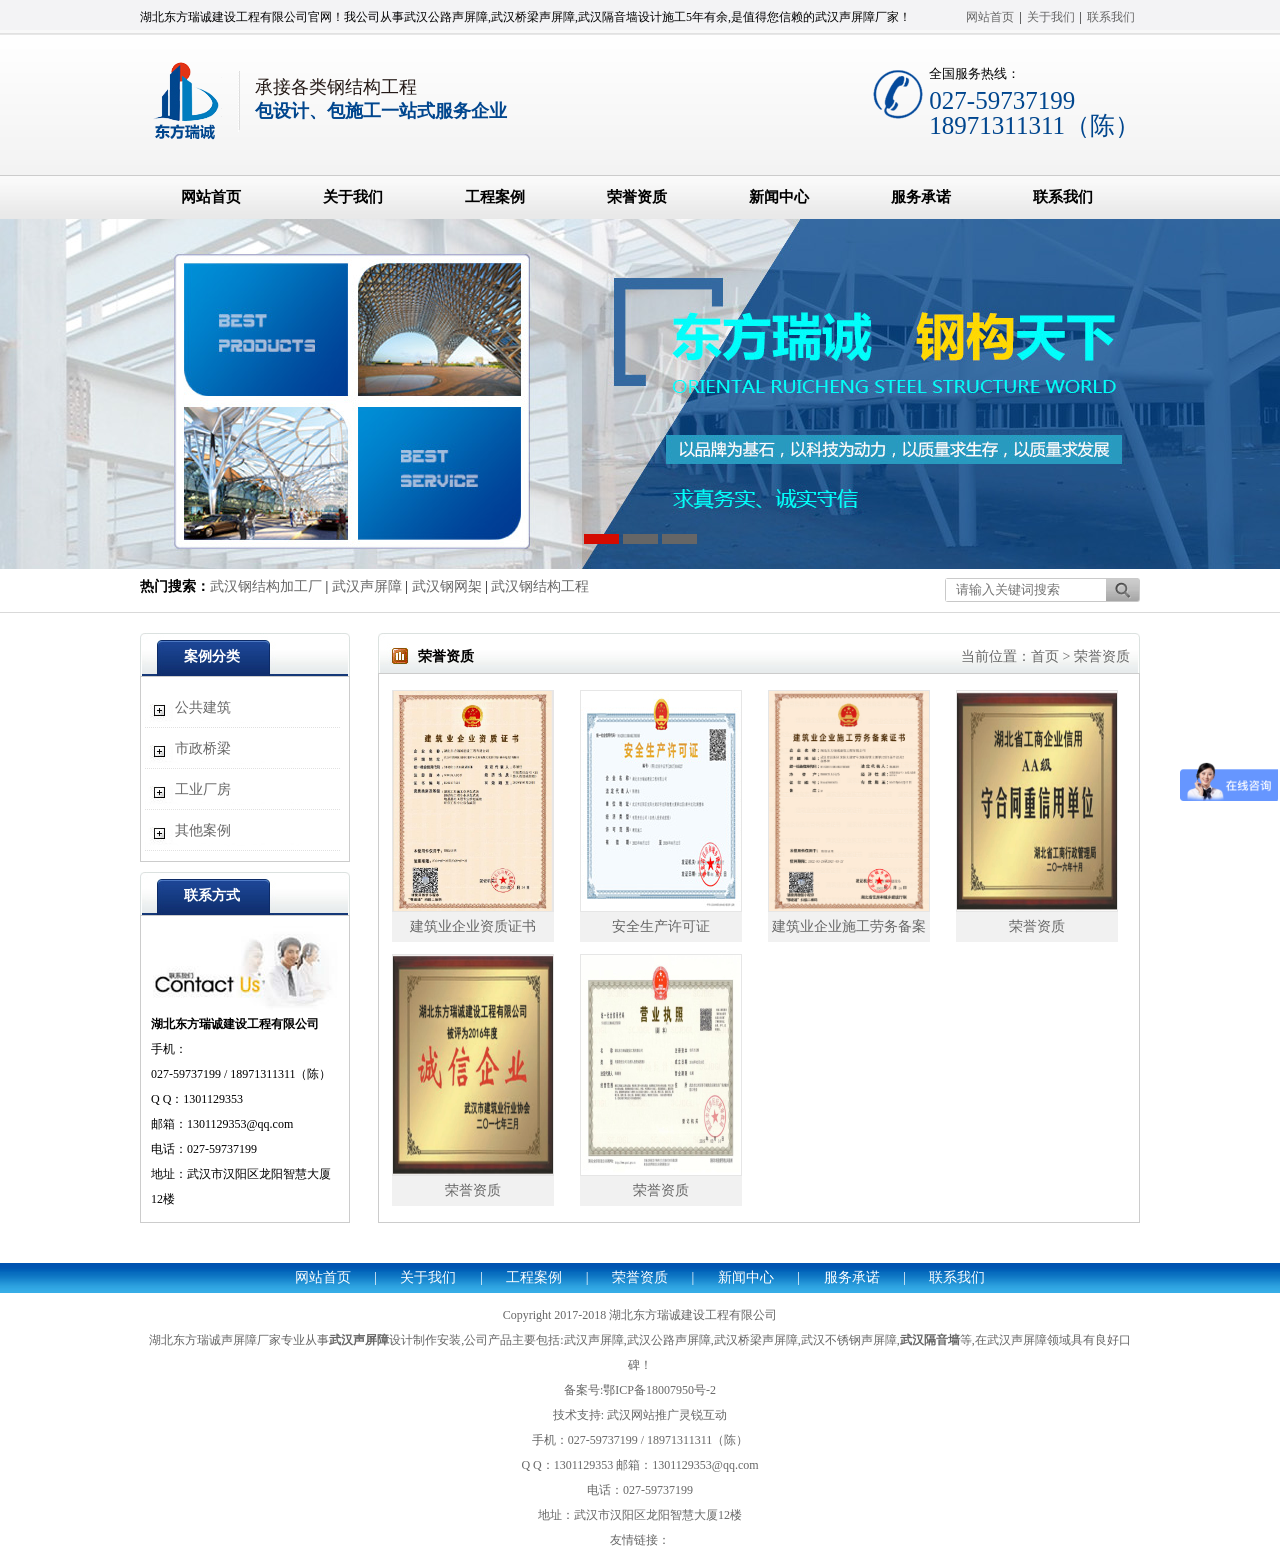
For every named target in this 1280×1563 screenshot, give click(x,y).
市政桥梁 (203, 748)
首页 (1045, 656)
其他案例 (203, 830)
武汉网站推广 (643, 1415)
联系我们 (1111, 17)
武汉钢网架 (447, 586)
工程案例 (495, 197)
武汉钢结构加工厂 (266, 586)
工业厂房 (203, 789)
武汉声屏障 (367, 586)
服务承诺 (921, 197)
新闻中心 (779, 197)
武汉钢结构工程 (540, 586)
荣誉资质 (637, 197)
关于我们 (1051, 17)
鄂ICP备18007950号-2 (659, 1390)
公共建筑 (203, 707)
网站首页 (990, 17)
